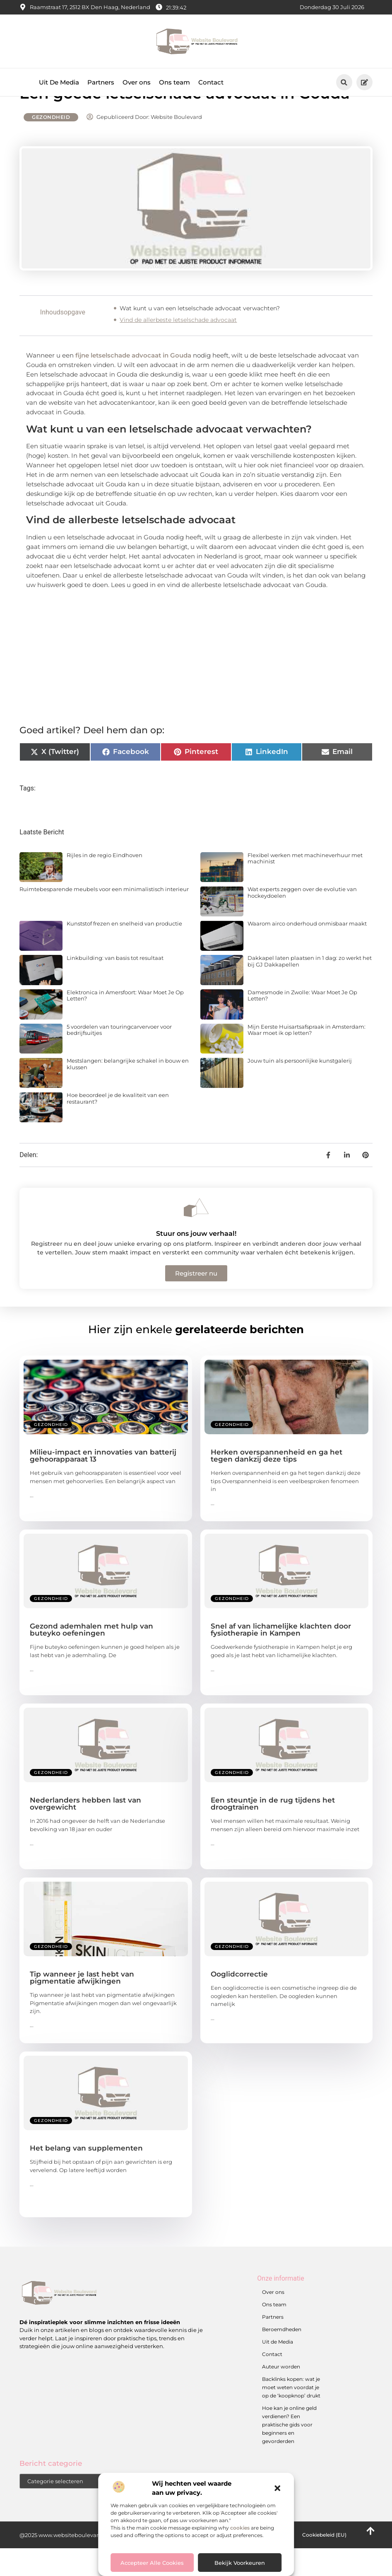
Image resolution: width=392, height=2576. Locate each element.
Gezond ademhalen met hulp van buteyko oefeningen (91, 1657)
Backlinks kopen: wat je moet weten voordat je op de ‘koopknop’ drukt (291, 2415)
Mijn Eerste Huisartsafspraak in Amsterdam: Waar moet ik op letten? (307, 1057)
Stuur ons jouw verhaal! (196, 1262)
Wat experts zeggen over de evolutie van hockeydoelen (302, 920)
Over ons (137, 82)
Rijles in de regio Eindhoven (104, 883)
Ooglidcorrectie (239, 2002)
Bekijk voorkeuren (239, 2562)
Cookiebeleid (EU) (324, 2563)
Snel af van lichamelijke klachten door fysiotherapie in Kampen (281, 1657)
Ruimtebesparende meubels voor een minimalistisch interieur (104, 917)
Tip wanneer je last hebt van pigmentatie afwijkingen (82, 2005)
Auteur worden (281, 2394)
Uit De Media (59, 82)
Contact (211, 82)
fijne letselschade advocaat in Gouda (134, 383)
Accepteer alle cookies (152, 2562)
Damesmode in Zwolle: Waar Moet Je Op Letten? (302, 1023)
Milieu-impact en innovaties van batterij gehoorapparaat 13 (103, 1483)
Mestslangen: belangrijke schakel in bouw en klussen (128, 1092)
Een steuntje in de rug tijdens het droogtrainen (273, 1831)
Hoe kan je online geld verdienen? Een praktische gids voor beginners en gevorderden (289, 2452)
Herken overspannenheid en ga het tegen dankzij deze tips (276, 1483)
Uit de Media (277, 2369)
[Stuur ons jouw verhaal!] (196, 1235)
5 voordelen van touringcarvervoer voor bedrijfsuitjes (119, 1057)
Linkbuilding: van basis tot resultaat (115, 986)
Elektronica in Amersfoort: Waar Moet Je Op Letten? (125, 1023)
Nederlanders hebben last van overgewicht (85, 1831)
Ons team (174, 82)
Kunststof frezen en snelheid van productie (124, 951)
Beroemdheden (281, 2357)
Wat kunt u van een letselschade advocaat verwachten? (200, 336)
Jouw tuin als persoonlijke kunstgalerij (300, 1088)
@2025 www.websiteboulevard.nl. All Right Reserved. (90, 2562)
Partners (100, 82)
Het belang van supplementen (86, 2176)
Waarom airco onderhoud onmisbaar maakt (307, 951)
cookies (240, 2528)
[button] (277, 2488)
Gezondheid (51, 145)
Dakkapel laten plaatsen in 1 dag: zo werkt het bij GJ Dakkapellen (310, 989)
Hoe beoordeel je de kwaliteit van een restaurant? (118, 1126)
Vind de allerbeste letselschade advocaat (178, 347)
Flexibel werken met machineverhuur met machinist (305, 886)
